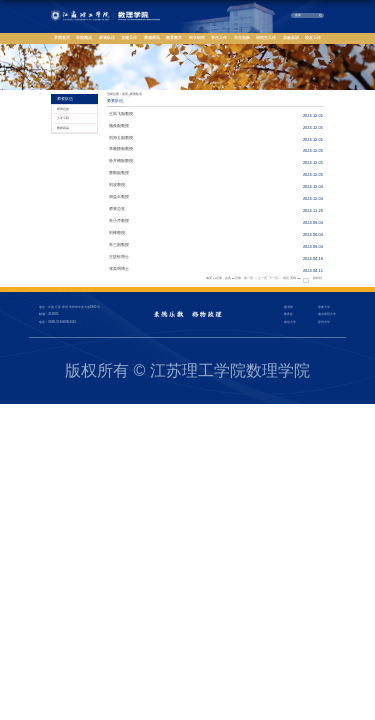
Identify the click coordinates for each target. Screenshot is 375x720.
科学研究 (197, 38)
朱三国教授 (119, 245)
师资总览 (117, 209)
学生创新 (242, 38)
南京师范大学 (327, 314)
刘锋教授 (117, 233)
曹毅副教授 (119, 173)
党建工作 (129, 38)
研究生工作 (266, 38)
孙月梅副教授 (121, 161)
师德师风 (152, 38)
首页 (125, 94)
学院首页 (62, 38)
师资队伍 (107, 38)
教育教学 (174, 38)
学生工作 (219, 38)
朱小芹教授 (119, 221)
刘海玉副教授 (121, 138)
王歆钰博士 (119, 257)
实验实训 (291, 38)
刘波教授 (117, 185)
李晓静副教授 (121, 149)
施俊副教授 (119, 126)
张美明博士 (119, 269)
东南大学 (324, 307)
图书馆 (288, 307)
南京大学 (290, 322)
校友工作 (313, 38)
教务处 (288, 314)
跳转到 (318, 278)
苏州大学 (324, 322)
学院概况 (84, 38)
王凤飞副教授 (121, 114)
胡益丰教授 (119, 197)
